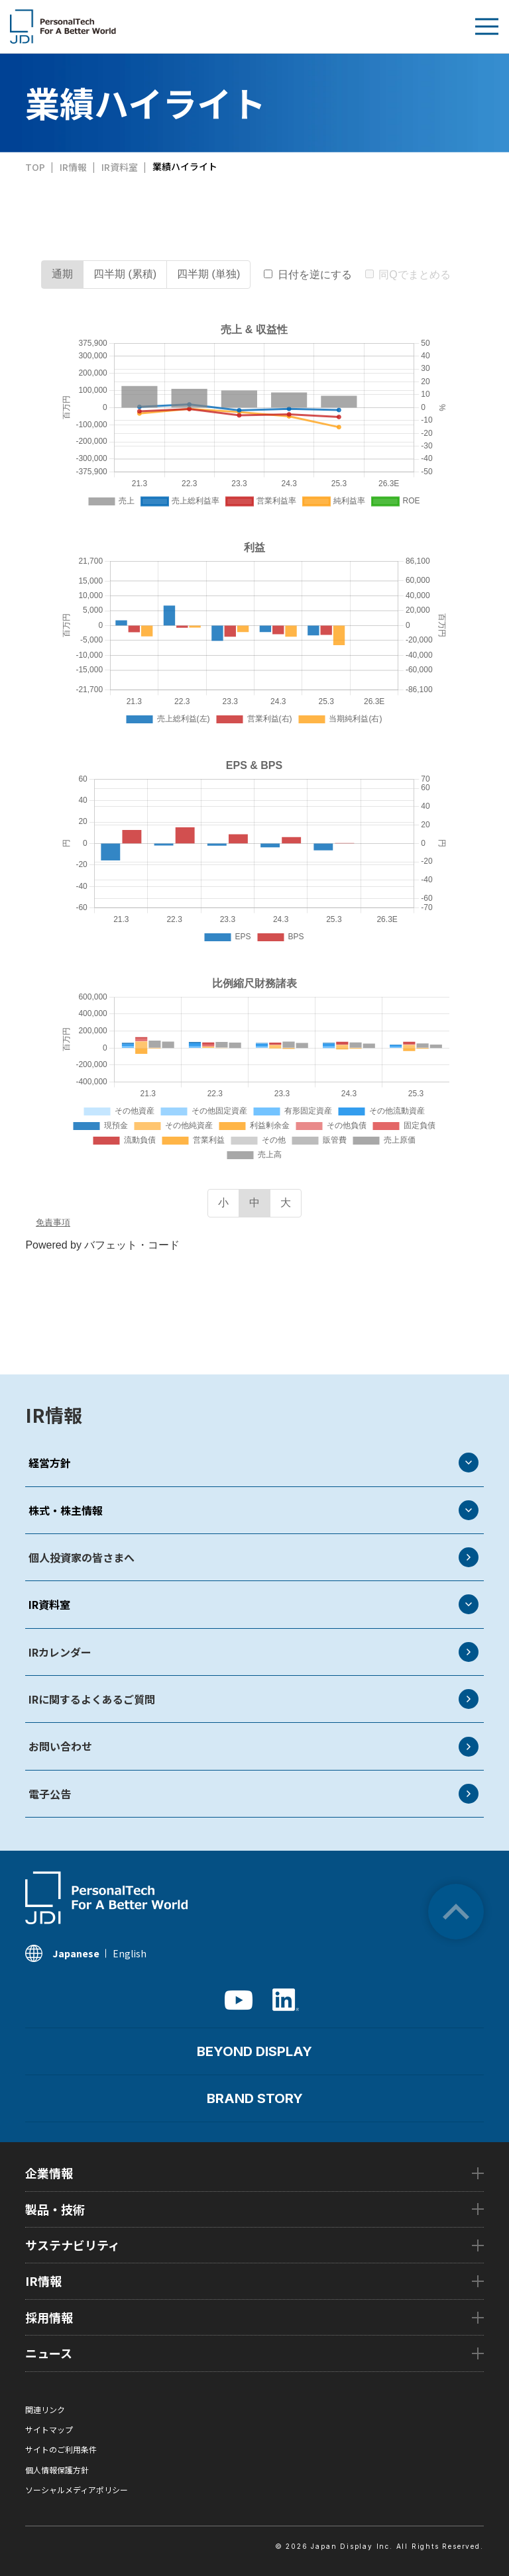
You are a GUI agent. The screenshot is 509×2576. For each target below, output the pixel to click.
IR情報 (53, 1415)
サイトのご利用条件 (61, 2449)
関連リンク (45, 2409)
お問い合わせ (253, 1747)
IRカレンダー (253, 1652)
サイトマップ (49, 2429)
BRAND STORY (255, 2098)
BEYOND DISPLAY (254, 2051)
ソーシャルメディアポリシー (76, 2489)
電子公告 (253, 1794)
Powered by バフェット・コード (102, 1245)
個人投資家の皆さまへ (253, 1557)
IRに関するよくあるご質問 (253, 1699)
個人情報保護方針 (57, 2469)
